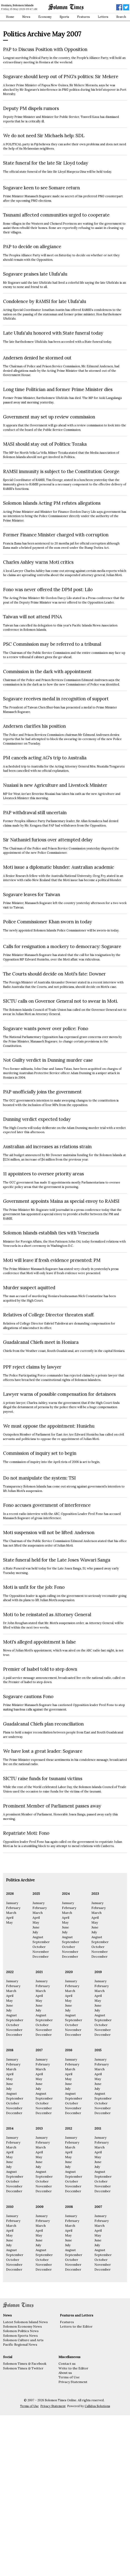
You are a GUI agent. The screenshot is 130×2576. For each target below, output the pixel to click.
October (39, 1947)
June (35, 1927)
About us (65, 2373)
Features (83, 17)
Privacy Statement (72, 2382)
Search (121, 17)
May (9, 1922)
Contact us (67, 2364)
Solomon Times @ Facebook (24, 2364)
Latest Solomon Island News (25, 2322)
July (35, 1932)
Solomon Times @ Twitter (23, 2368)
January (12, 1903)
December (40, 1956)
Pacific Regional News (20, 2344)
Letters (103, 17)
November (40, 1952)
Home (10, 17)
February (13, 1908)
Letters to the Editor (76, 2326)
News (26, 17)
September (41, 1942)
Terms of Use (69, 2377)
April (9, 1917)
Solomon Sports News (20, 2335)
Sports (64, 17)
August (37, 1937)
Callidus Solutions (97, 2406)
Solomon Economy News (22, 2326)
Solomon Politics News (21, 2331)
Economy (45, 17)
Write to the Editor (73, 2368)
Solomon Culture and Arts (23, 2340)
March (11, 1913)
